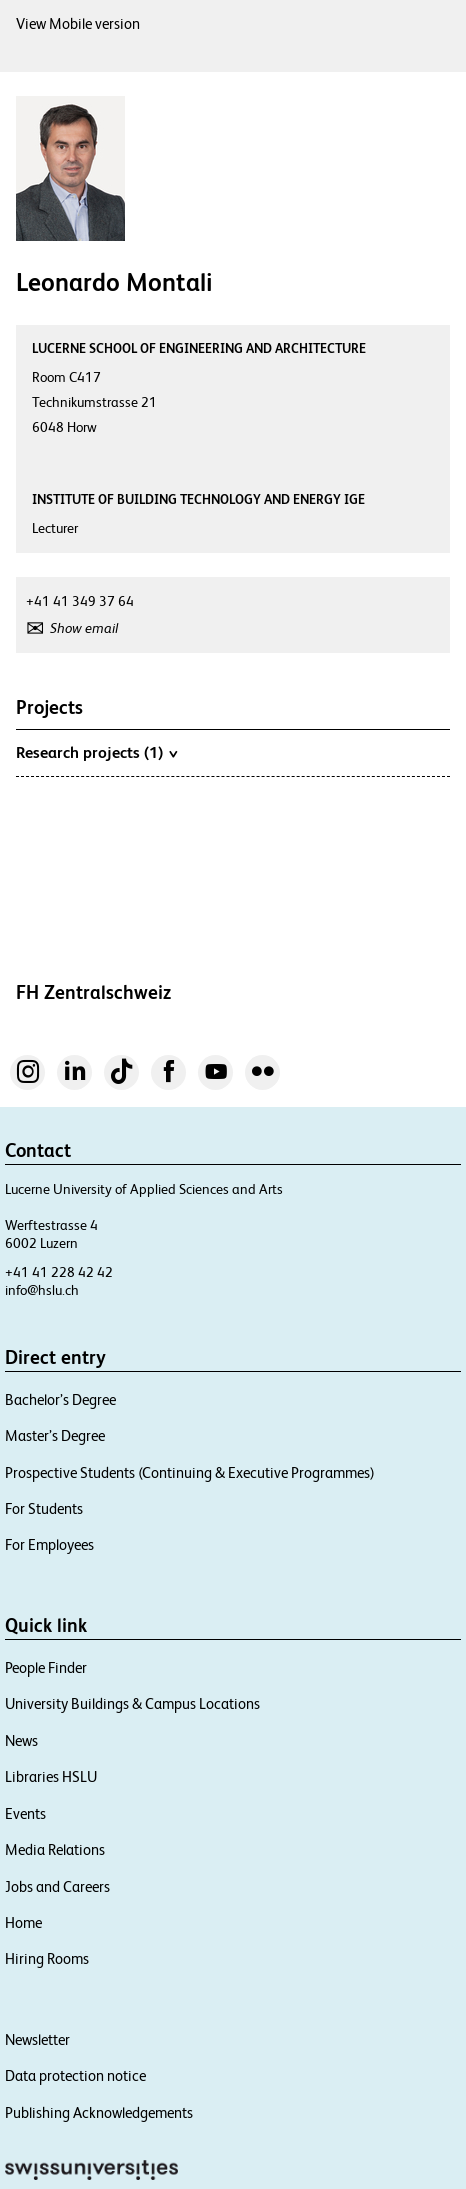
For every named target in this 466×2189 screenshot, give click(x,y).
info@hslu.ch (42, 1290)
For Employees (49, 1544)
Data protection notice (75, 2075)
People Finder (46, 1667)
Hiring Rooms (47, 1958)
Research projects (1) (96, 752)
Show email (84, 628)
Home (23, 1922)
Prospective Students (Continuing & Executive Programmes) (190, 1472)
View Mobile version (78, 23)
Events (25, 1813)
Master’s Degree (55, 1435)
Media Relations (55, 1849)
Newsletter (37, 2039)
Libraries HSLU (51, 1776)
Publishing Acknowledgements (99, 2112)
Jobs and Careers (57, 1886)
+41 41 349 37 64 (80, 601)
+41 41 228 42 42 (59, 1272)
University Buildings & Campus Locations (132, 1703)
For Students (44, 1508)
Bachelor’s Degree (60, 1399)
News (21, 1740)
